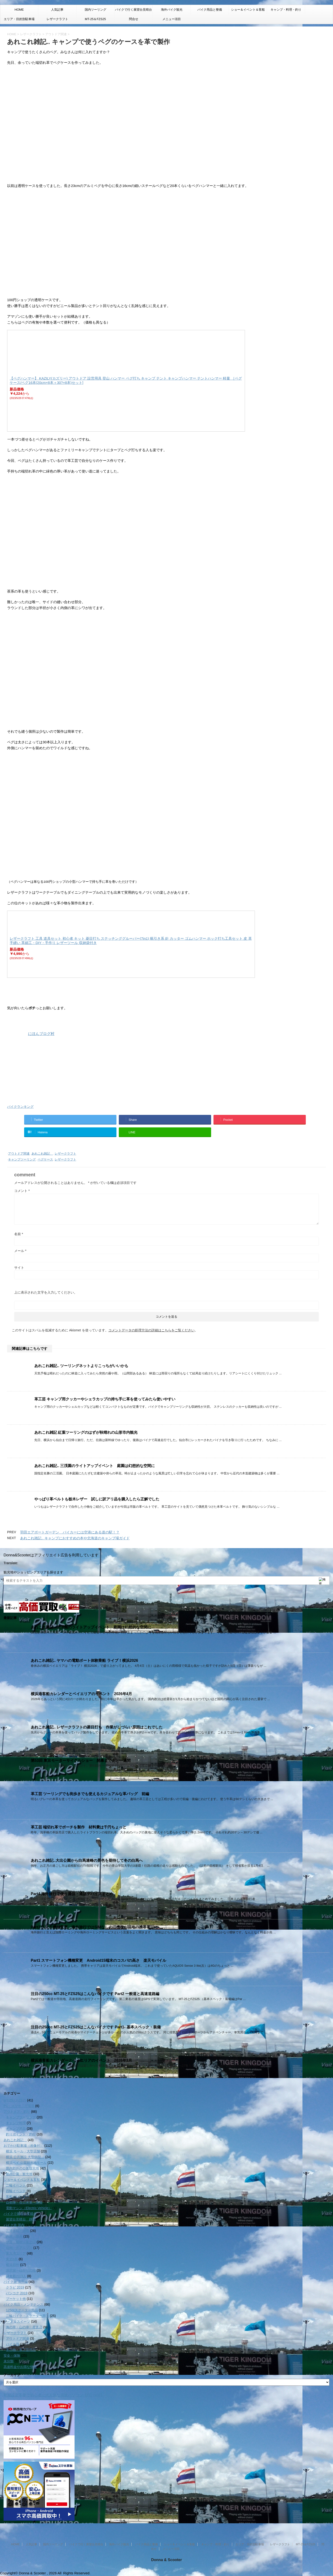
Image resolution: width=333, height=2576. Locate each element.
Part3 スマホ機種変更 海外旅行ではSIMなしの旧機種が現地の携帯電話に (94, 1927)
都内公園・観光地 (19, 2174)
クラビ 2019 (15, 2287)
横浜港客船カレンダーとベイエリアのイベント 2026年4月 (81, 1694)
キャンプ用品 (16, 2128)
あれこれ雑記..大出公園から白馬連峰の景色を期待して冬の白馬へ (87, 1860)
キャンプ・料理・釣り (286, 9)
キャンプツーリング (22, 1159)
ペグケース (45, 1159)
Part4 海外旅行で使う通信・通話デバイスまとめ (72, 1894)
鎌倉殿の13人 (16, 2276)
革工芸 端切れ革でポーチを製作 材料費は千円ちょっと (78, 1827)
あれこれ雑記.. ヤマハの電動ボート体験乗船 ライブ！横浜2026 (84, 1660)
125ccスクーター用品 (22, 2310)
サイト (19, 1267)
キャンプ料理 (16, 2123)
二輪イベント (16, 2185)
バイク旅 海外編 (16, 2282)
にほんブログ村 (30, 1034)
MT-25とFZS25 (15, 2100)
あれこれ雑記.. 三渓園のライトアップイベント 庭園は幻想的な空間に (94, 1466)
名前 (18, 1234)
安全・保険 (12, 2355)
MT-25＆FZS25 (95, 19)
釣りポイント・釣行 (21, 2134)
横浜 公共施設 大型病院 (25, 2157)
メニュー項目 (171, 19)
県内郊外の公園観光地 (22, 2168)
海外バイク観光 (171, 9)
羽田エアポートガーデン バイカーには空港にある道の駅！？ (70, 1532)
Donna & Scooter (166, 2560)
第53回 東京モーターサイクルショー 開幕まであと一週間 (81, 1760)
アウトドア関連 (19, 1153)
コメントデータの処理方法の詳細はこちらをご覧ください (151, 1330)
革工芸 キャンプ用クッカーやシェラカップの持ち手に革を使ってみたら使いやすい (104, 1399)
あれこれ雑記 (42, 1153)
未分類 (8, 2361)
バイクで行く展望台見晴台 (133, 9)
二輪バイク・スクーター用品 (27, 2316)
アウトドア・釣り (17, 2111)
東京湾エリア (16, 2253)
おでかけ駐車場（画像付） (23, 2145)
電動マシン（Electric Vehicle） (29, 2208)
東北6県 (12, 2259)
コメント (22, 1191)
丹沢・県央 (14, 2236)
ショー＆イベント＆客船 (248, 9)
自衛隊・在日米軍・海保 (24, 2202)
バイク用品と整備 (209, 9)
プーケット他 (16, 2299)
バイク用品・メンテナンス (23, 2304)
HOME (19, 9)
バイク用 (12, 2344)
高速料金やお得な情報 (20, 2367)
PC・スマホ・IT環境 (19, 2106)
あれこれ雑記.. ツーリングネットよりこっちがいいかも (81, 1366)
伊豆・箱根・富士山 (21, 2242)
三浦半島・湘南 (17, 2231)
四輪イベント (16, 2191)
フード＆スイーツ (17, 2321)
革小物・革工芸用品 (21, 2350)
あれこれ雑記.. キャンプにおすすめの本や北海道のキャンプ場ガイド (75, 1538)
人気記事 (57, 9)
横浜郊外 (12, 2265)
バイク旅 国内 (14, 2225)
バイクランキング (20, 1106)
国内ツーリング (95, 9)
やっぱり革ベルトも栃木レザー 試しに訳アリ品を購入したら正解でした (96, 1499)
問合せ (133, 19)
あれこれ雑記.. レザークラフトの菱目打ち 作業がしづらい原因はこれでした (97, 1727)
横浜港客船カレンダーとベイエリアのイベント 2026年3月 (81, 2060)
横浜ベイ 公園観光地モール (26, 2163)
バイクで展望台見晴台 (20, 2214)
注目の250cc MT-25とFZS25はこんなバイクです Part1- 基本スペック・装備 (96, 2027)
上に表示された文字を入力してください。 (45, 1292)
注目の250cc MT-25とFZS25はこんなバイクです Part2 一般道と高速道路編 (95, 1994)
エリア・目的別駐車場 (19, 19)
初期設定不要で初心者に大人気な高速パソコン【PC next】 (54, 2395)
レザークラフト (57, 19)
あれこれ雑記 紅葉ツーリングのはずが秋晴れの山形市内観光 (86, 1432)
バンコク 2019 (16, 2293)
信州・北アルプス (19, 2248)
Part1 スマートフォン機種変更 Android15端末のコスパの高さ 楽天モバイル (98, 1960)
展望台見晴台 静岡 (21, 2219)
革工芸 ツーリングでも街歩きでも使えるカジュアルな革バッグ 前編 (90, 1794)
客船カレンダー (17, 2197)
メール (20, 1251)
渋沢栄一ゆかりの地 (21, 2270)
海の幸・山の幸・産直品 (24, 2327)
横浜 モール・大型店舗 (23, 2151)
